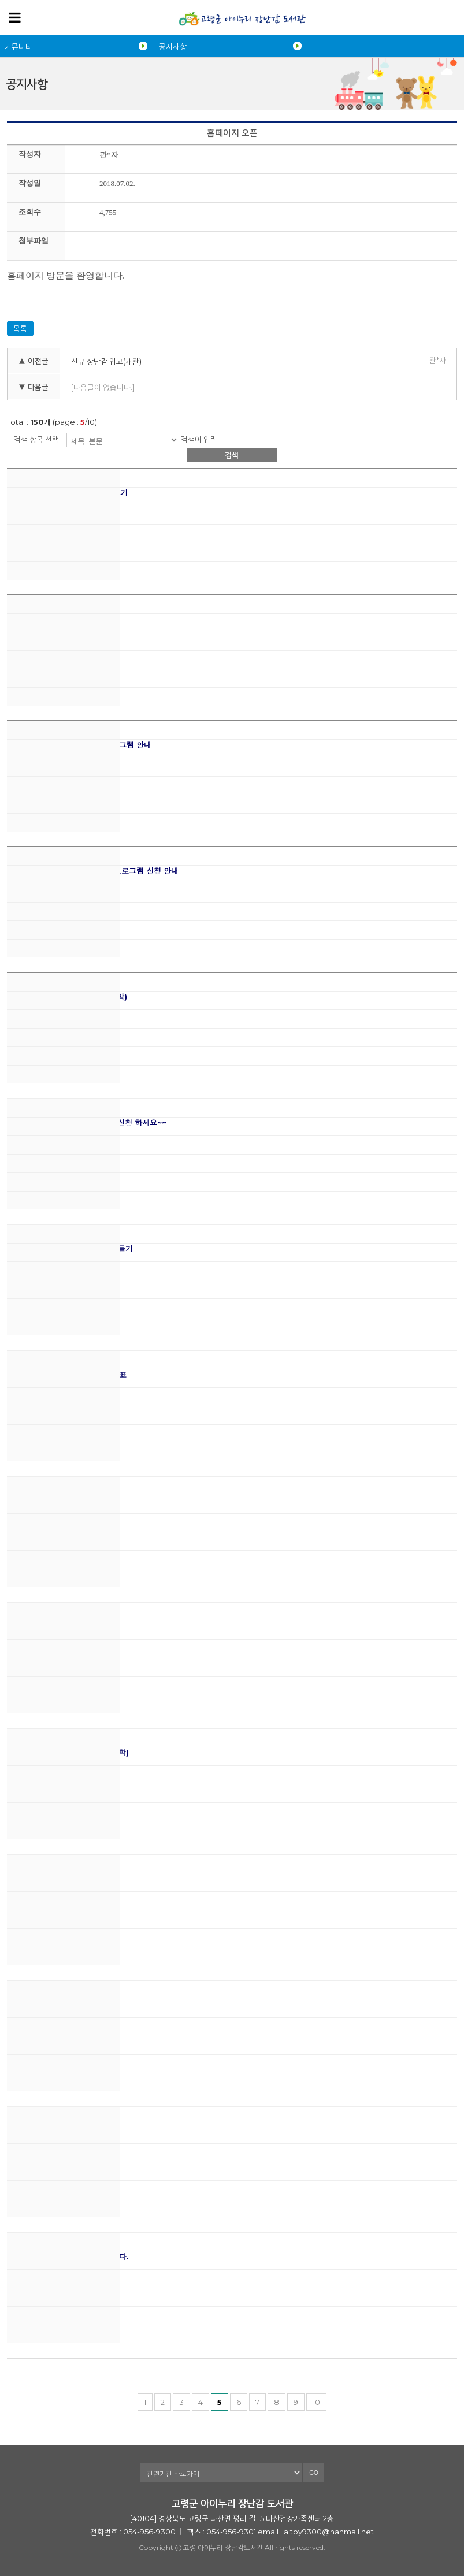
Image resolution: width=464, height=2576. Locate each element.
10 (316, 2402)
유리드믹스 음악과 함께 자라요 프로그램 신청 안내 (93, 871)
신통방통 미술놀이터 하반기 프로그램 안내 (79, 745)
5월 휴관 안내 (30, 1501)
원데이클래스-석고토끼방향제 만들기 (70, 1249)
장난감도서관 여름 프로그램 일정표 (67, 1375)
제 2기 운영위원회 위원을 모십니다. (68, 2256)
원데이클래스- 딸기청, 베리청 (57, 2004)
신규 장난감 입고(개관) (106, 361)
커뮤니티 (18, 46)
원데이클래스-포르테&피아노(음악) (67, 997)
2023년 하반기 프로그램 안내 (58, 619)
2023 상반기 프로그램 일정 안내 (63, 2130)
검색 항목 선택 (36, 439)
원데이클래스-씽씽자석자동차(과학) (68, 1753)
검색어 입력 (199, 439)
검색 (232, 454)
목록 (20, 328)
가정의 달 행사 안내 (40, 1627)
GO (313, 2473)
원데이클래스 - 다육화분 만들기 (61, 1879)
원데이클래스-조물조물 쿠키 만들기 (67, 493)
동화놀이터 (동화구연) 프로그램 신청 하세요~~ (86, 1123)
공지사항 (173, 46)
